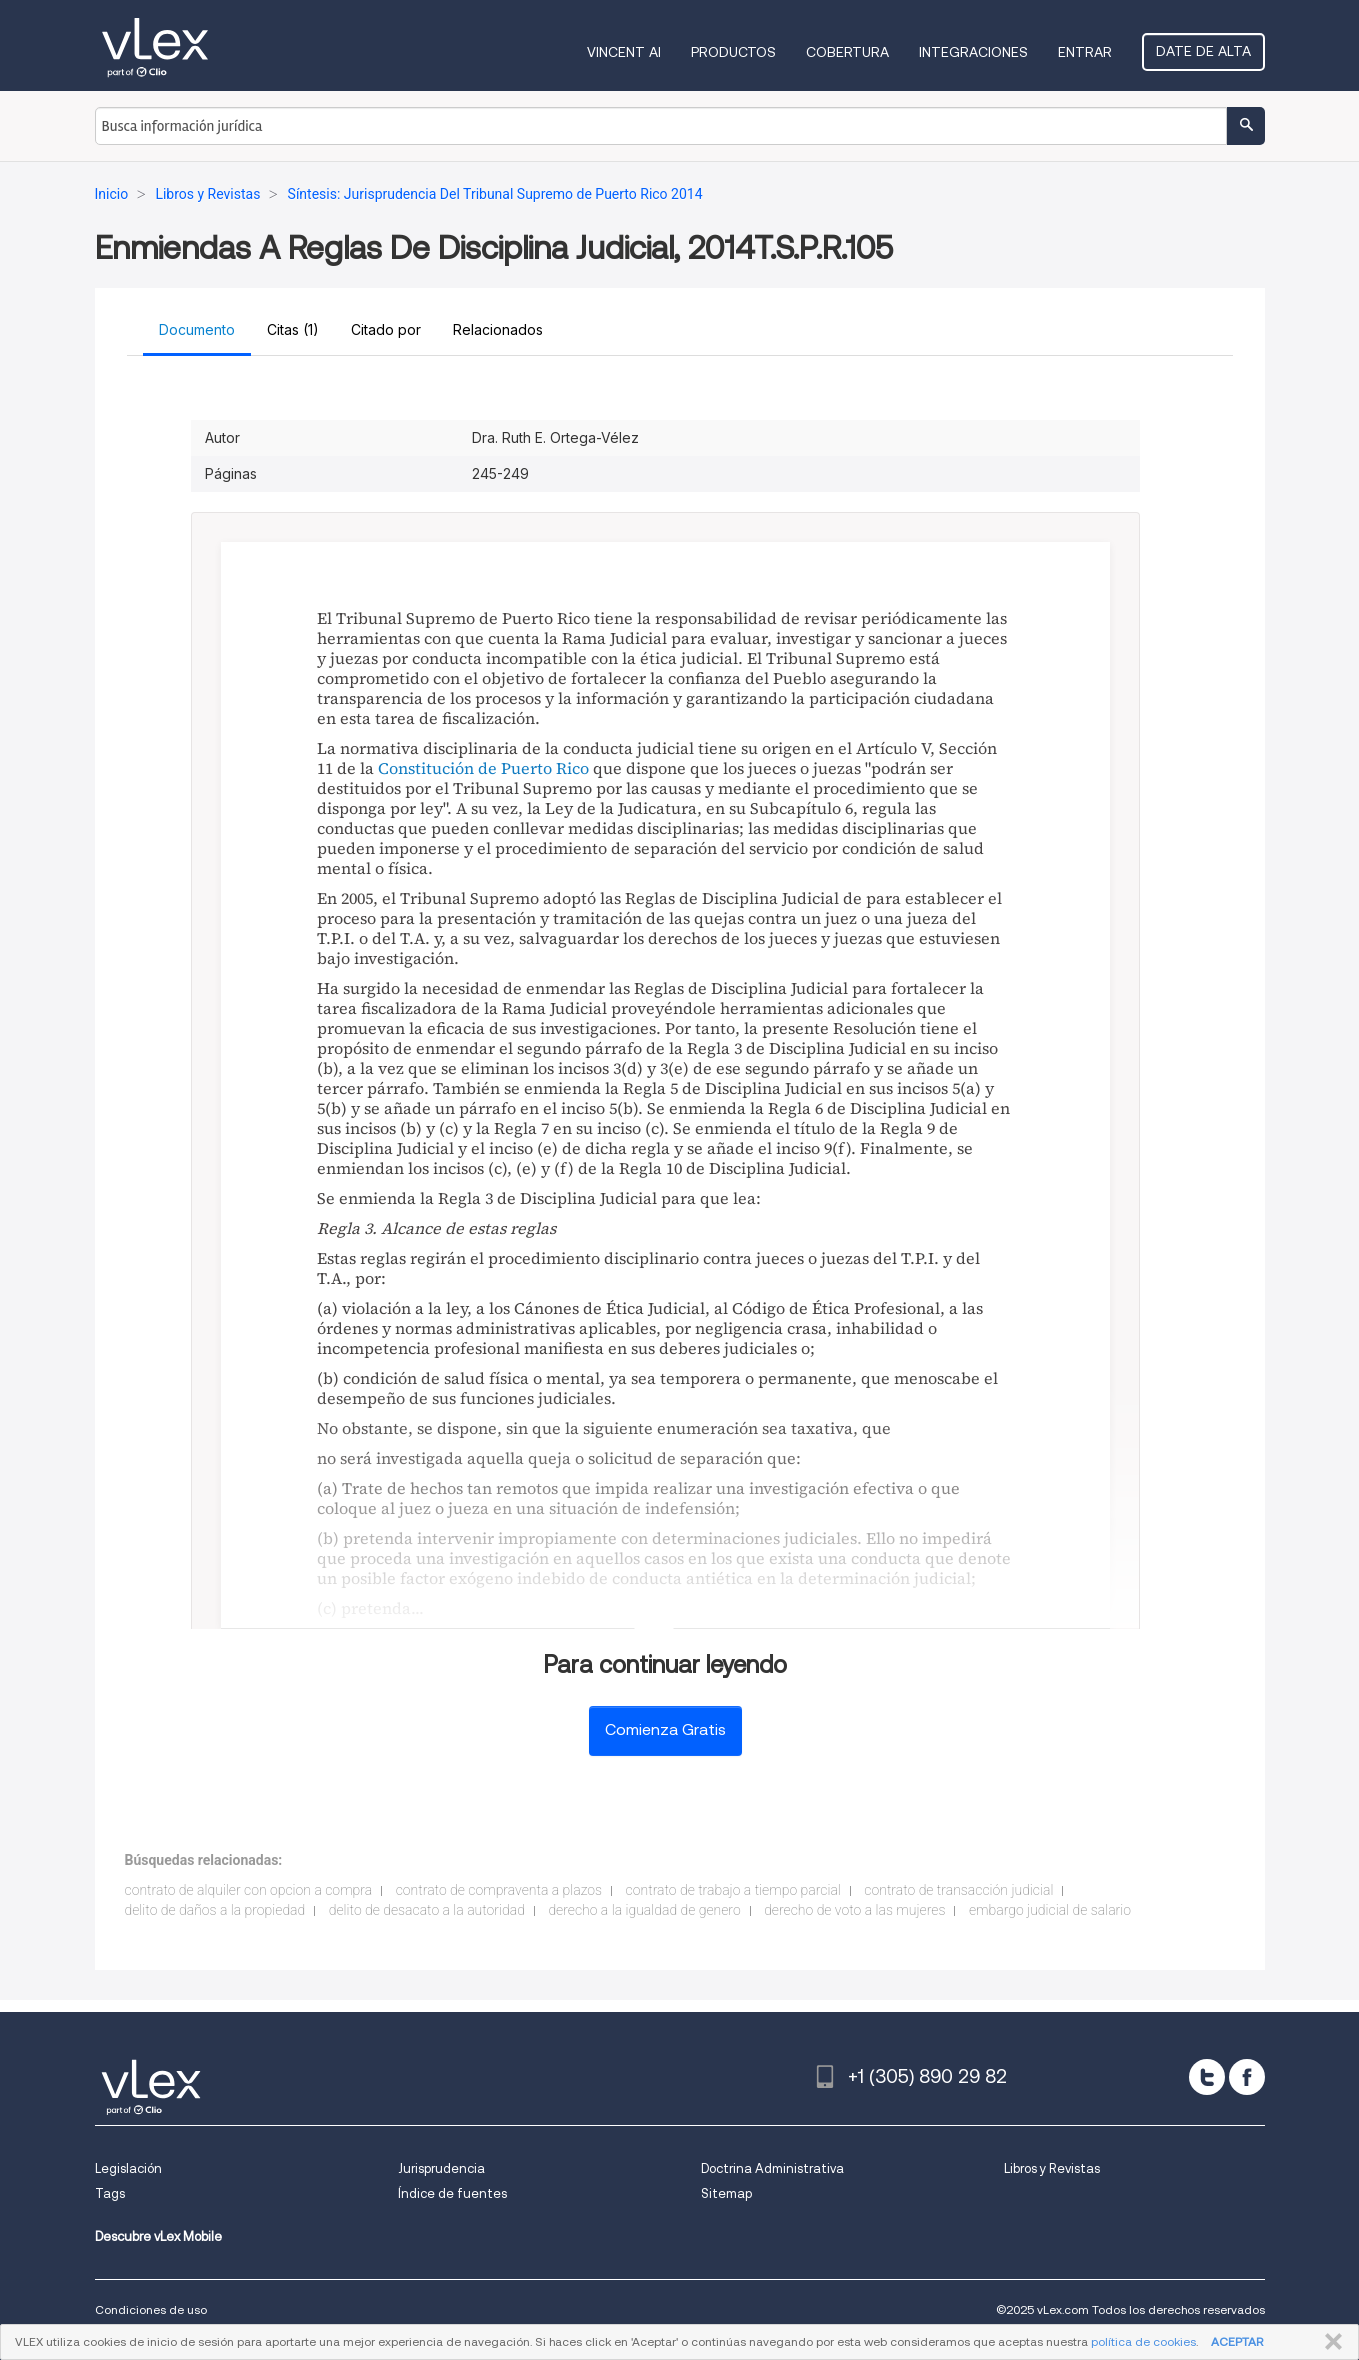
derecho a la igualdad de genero (644, 1910)
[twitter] (1207, 2077)
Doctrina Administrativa (772, 2168)
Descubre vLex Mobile (158, 2236)
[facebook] (1247, 2077)
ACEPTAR (1237, 2341)
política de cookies (1143, 2341)
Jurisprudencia (441, 2168)
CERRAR (1329, 2342)
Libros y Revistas (1052, 2168)
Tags (110, 2193)
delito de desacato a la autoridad (427, 1910)
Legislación (128, 2168)
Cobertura (847, 52)
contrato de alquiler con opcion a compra (249, 1890)
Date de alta (1203, 51)
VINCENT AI (624, 52)
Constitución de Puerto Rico (483, 768)
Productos (733, 52)
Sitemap (726, 2193)
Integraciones (973, 52)
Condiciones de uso (151, 2309)
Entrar (1085, 52)
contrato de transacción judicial (958, 1890)
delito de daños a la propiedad (215, 1910)
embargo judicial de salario (1050, 1910)
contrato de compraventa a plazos (499, 1890)
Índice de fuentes (452, 2193)
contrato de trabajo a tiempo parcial (733, 1890)
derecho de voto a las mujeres (854, 1910)
